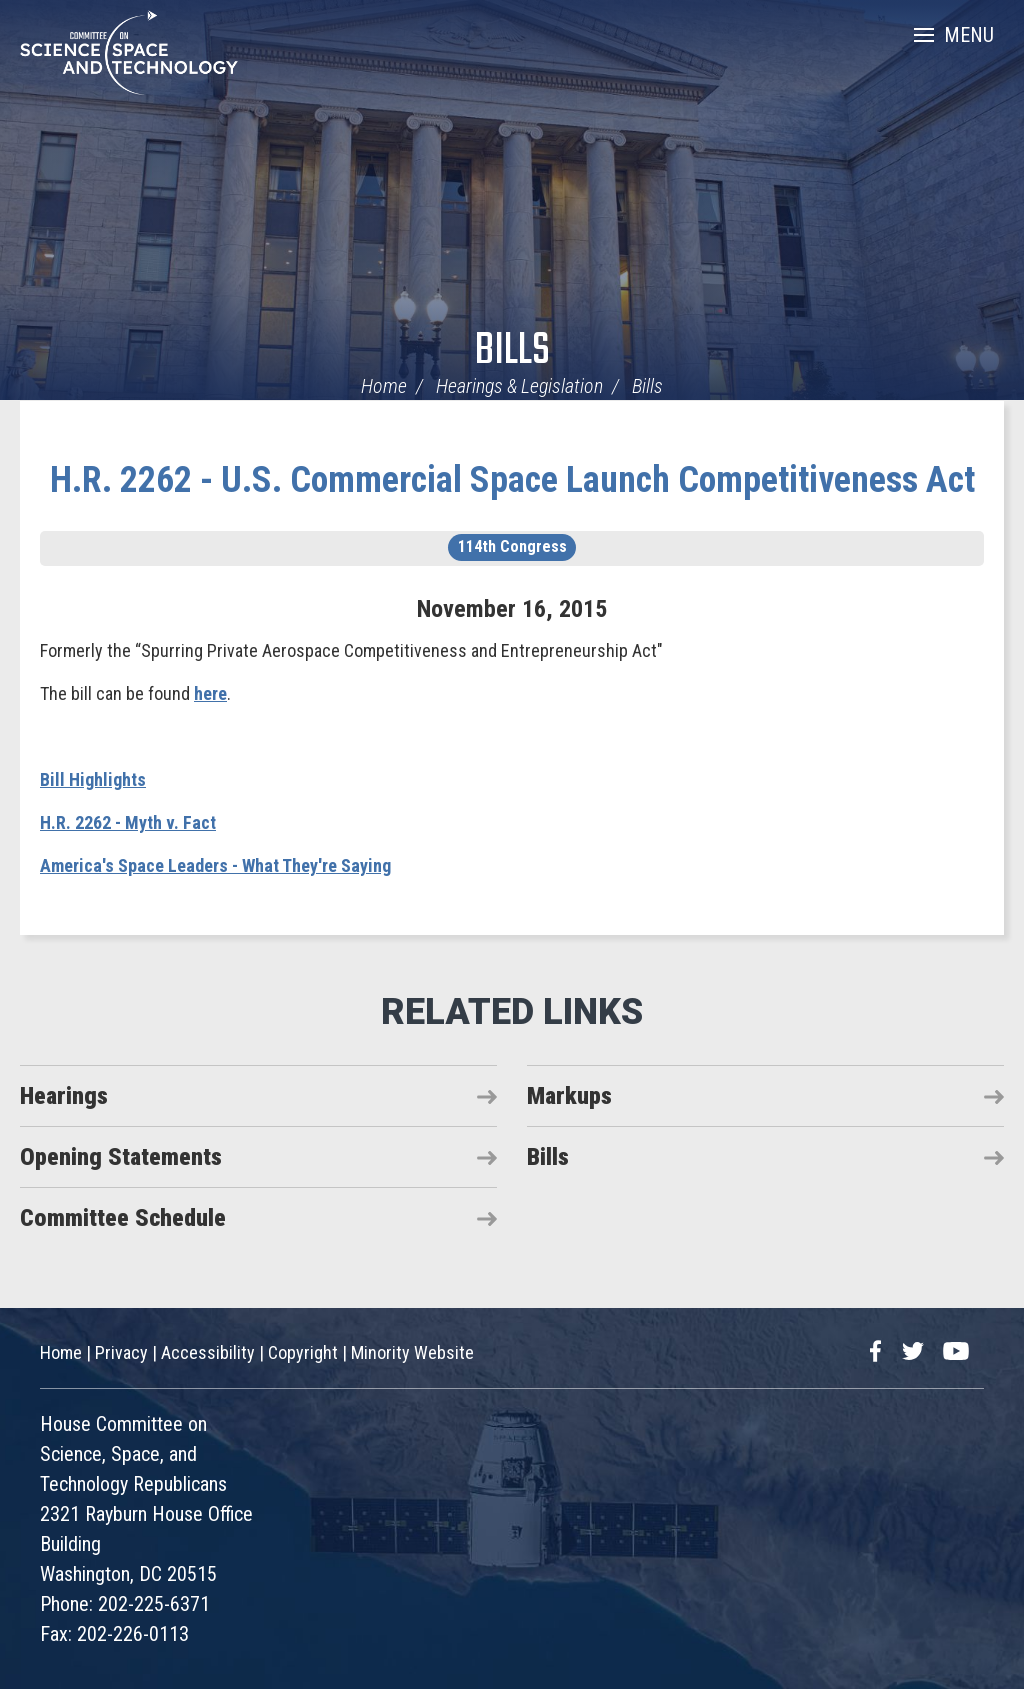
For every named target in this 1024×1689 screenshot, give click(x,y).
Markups (569, 1096)
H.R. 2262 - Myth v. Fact (128, 822)
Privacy (121, 1352)
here (210, 693)
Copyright (303, 1352)
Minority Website (412, 1352)
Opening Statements (121, 1157)
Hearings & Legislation (519, 386)
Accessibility (208, 1352)
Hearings (64, 1096)
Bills (512, 351)
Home (384, 386)
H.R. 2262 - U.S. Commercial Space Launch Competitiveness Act (512, 480)
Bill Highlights (93, 779)
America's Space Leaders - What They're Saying (215, 865)
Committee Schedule (123, 1218)
